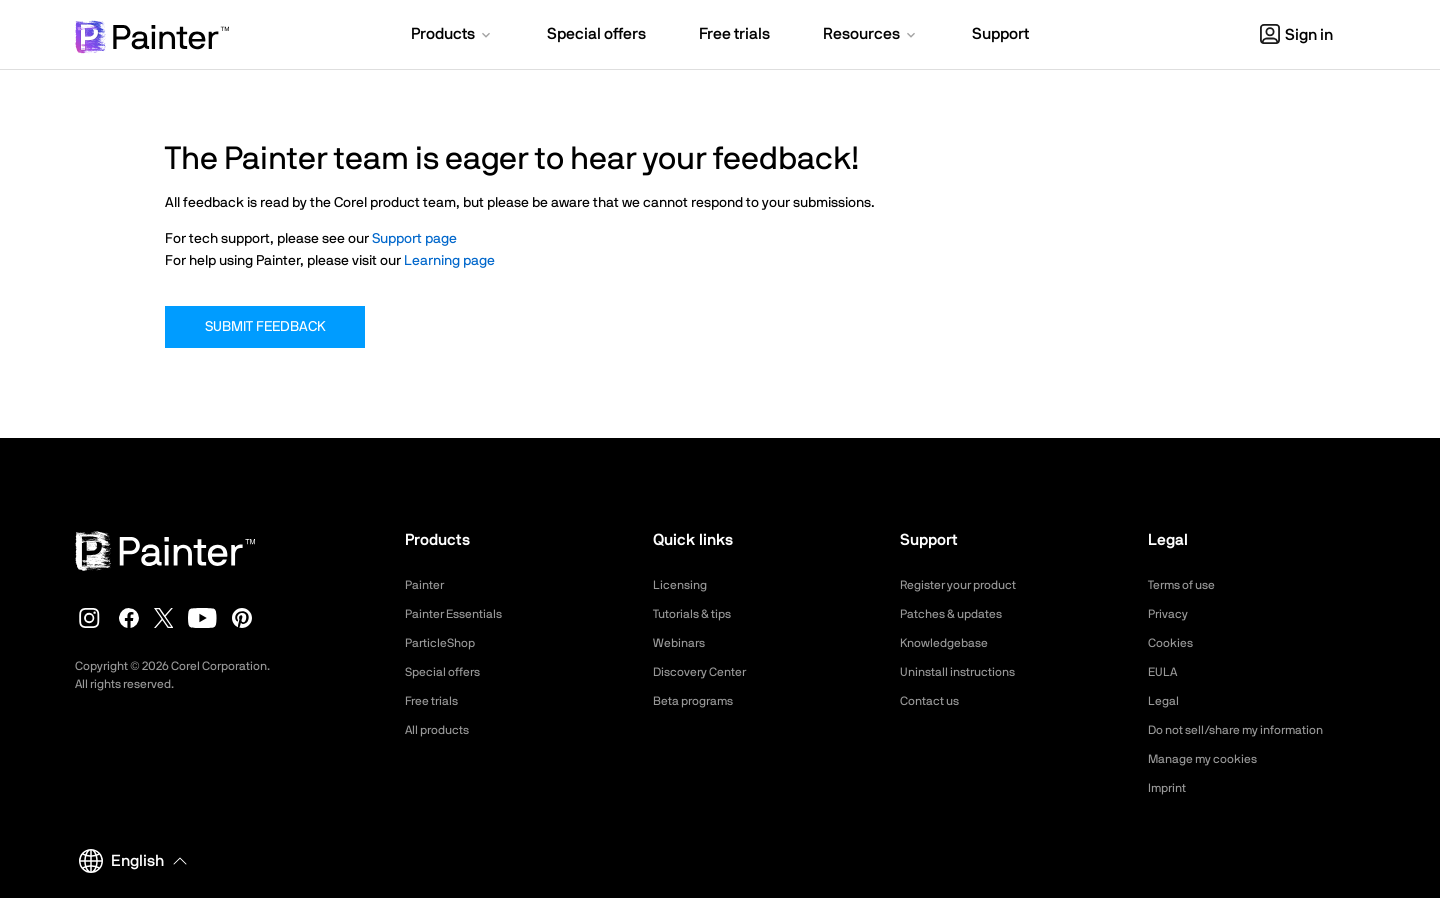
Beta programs (700, 701)
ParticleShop (445, 643)
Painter (427, 585)
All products (442, 730)
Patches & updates (959, 614)
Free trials (436, 701)
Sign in (1296, 35)
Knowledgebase (950, 643)
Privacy (1171, 614)
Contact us (934, 701)
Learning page (449, 261)
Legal (1165, 701)
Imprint (1170, 788)
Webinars (682, 643)
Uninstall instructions (966, 672)
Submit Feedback (265, 327)
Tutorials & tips (698, 614)
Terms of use (1188, 585)
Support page (414, 239)
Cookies (1173, 643)
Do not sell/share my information (1251, 730)
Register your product (968, 585)
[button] (452, 36)
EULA (1165, 672)
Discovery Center (707, 672)
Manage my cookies (1211, 759)
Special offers (448, 672)
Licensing (683, 585)
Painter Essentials (461, 614)
